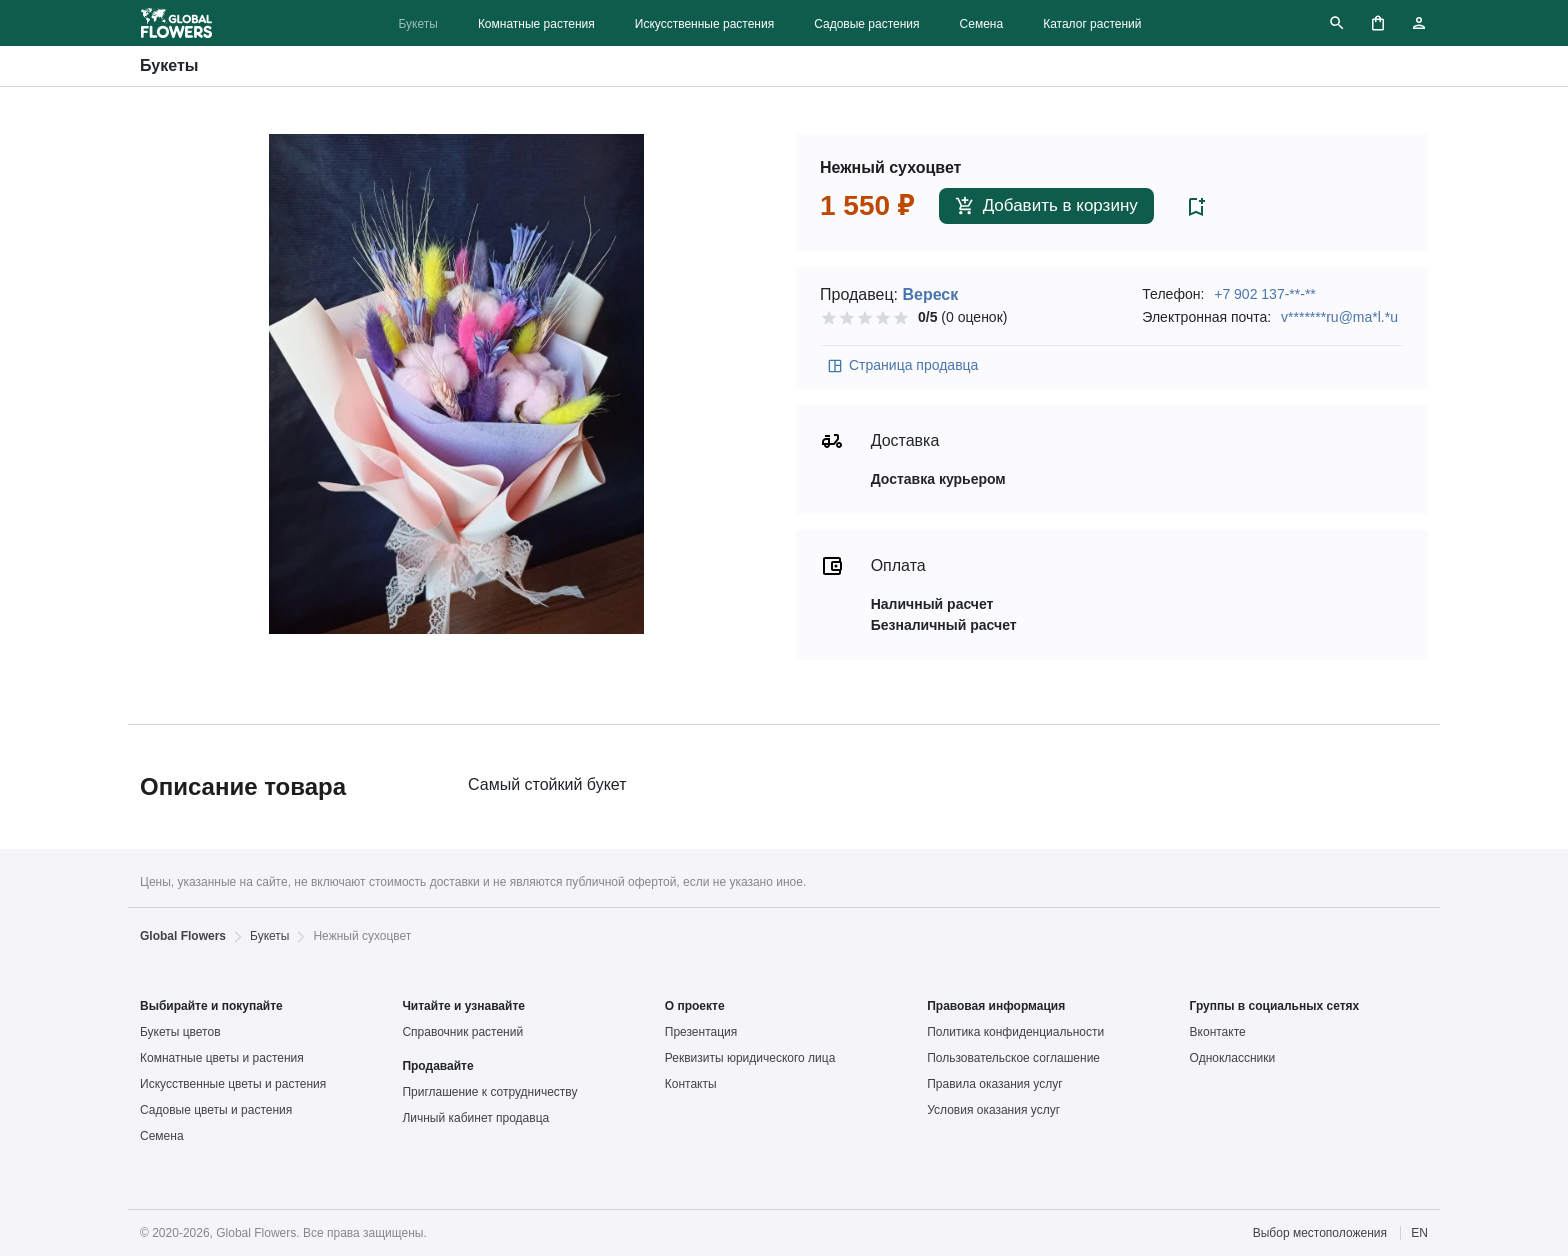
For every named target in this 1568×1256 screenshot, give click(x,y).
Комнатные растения (536, 24)
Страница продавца (902, 366)
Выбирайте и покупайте (211, 1006)
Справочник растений (462, 1032)
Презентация (701, 1032)
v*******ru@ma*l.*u (1339, 317)
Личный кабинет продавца (475, 1118)
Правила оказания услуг (994, 1084)
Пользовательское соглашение (1013, 1058)
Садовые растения (866, 24)
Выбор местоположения (1320, 1233)
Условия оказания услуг (993, 1110)
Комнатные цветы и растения (222, 1058)
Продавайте (437, 1066)
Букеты (417, 24)
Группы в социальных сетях (1275, 1006)
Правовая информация (996, 1006)
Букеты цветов (180, 1032)
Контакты (691, 1084)
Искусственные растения (704, 24)
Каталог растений (1092, 24)
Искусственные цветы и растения (233, 1084)
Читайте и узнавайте (463, 1006)
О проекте (695, 1006)
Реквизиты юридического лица (750, 1058)
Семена (982, 24)
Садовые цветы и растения (216, 1110)
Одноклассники (1233, 1058)
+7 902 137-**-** (1265, 294)
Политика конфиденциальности (1015, 1032)
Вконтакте (1218, 1032)
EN (1419, 1233)
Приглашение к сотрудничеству (489, 1092)
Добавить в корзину (1046, 206)
